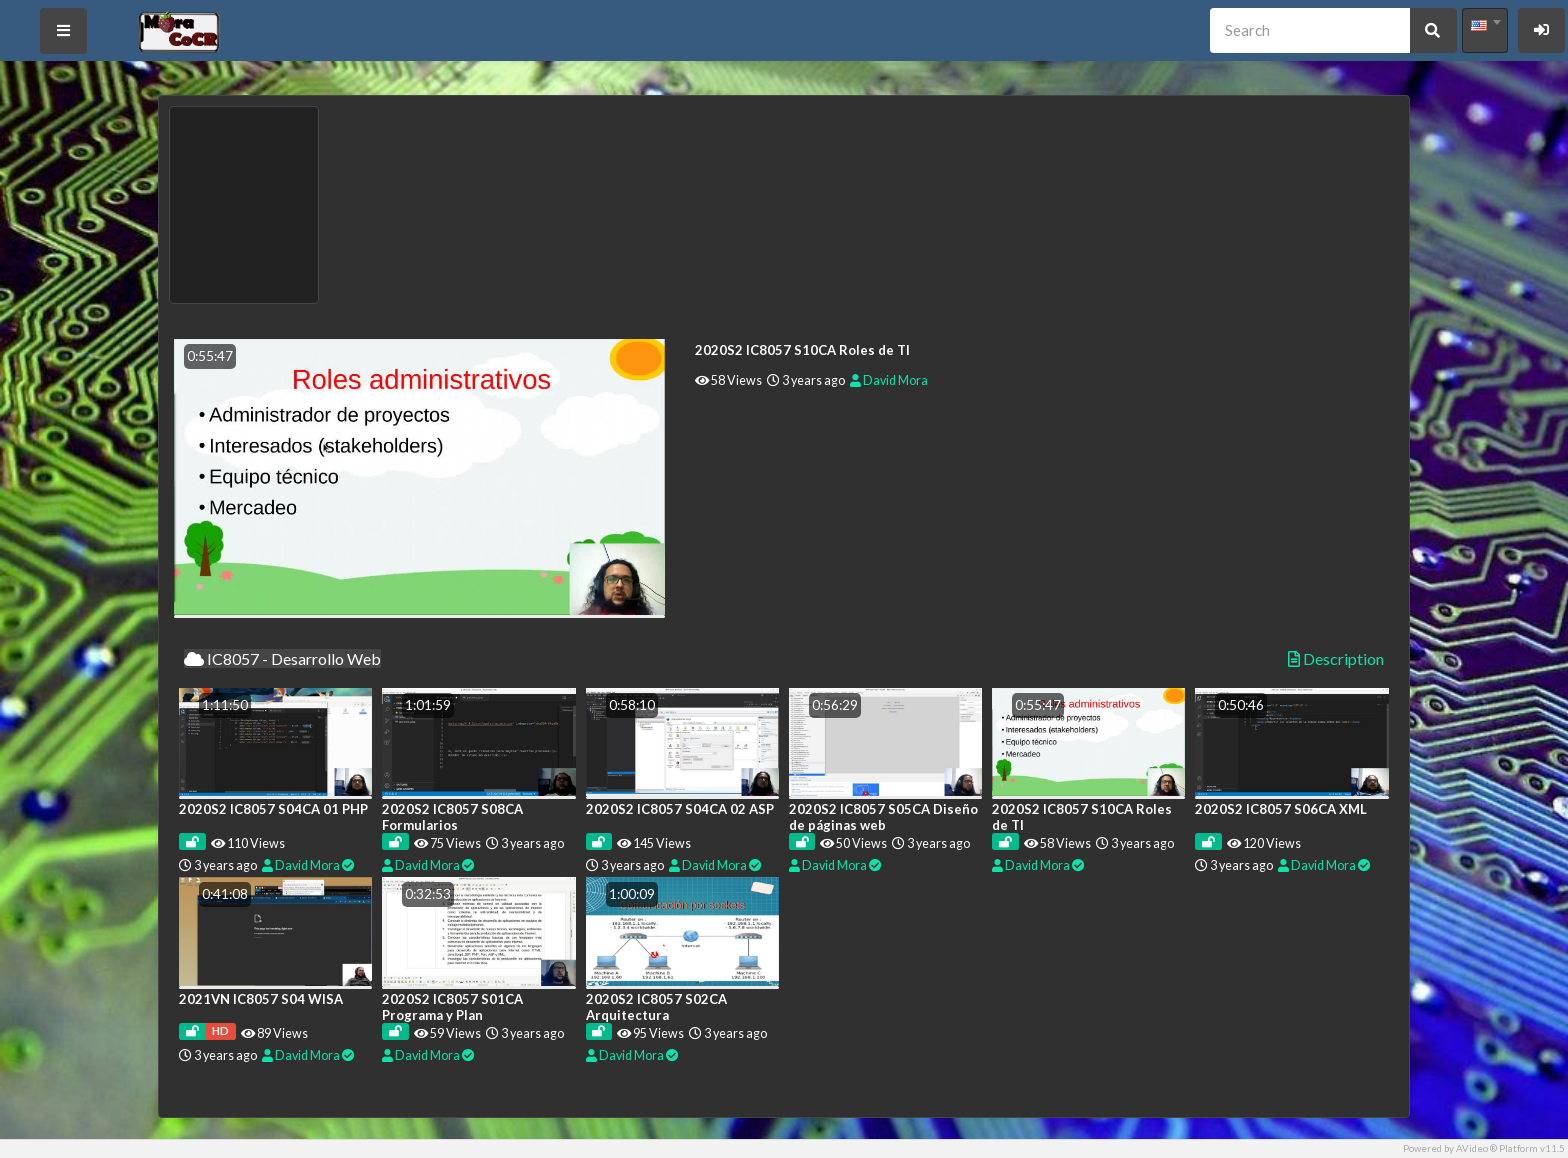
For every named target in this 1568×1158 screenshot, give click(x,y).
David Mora (889, 380)
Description (1336, 659)
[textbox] (1485, 25)
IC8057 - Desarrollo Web (282, 658)
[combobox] (1485, 30)
